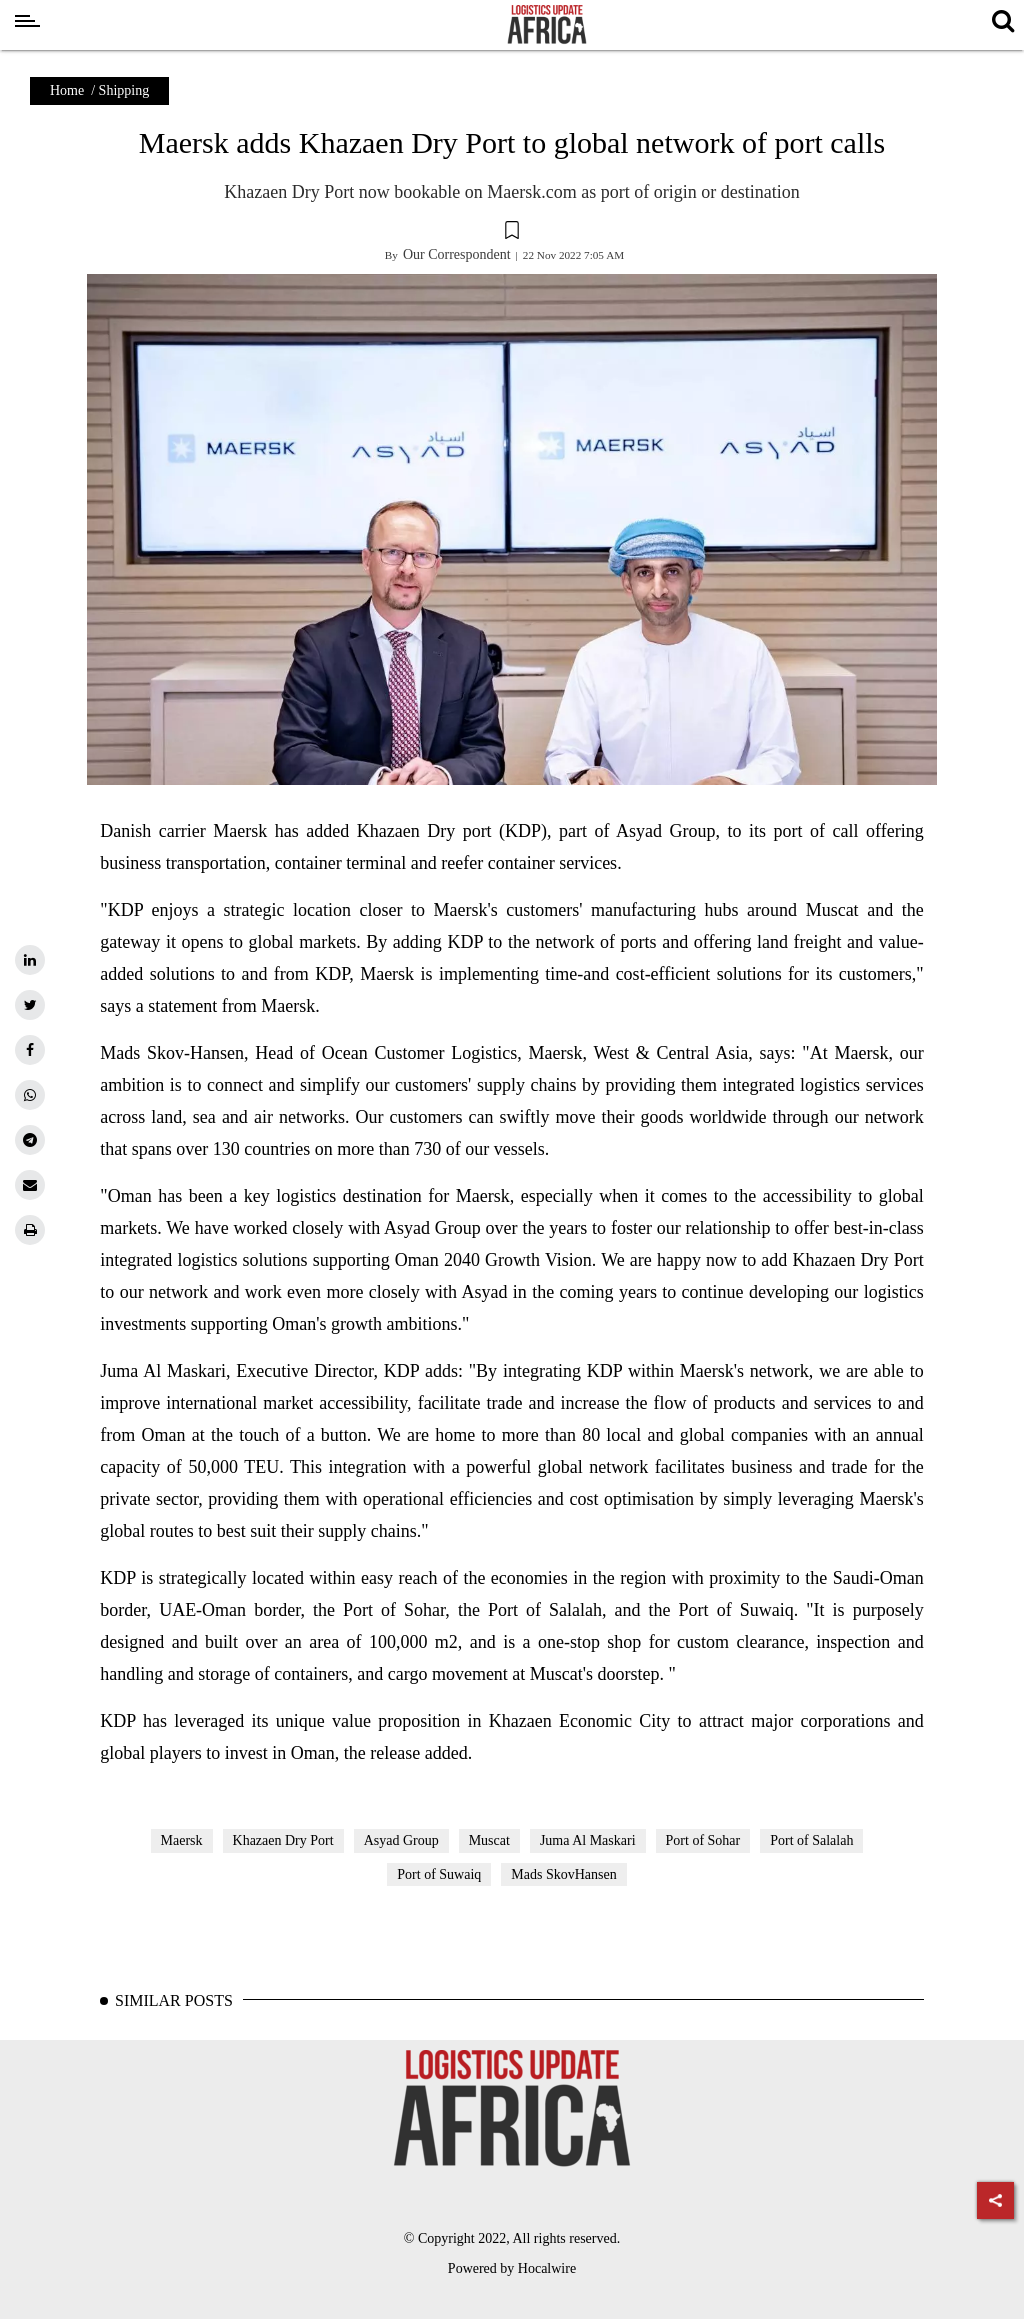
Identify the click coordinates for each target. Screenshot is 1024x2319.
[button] (512, 233)
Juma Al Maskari (588, 1840)
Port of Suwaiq (439, 1874)
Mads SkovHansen (563, 1874)
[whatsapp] (30, 1095)
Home (67, 90)
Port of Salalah (811, 1840)
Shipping (124, 90)
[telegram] (30, 1140)
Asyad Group (401, 1840)
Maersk (182, 1840)
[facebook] (30, 1050)
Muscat (489, 1840)
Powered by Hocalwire (512, 2268)
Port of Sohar (703, 1840)
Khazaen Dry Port (283, 1840)
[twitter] (30, 1005)
